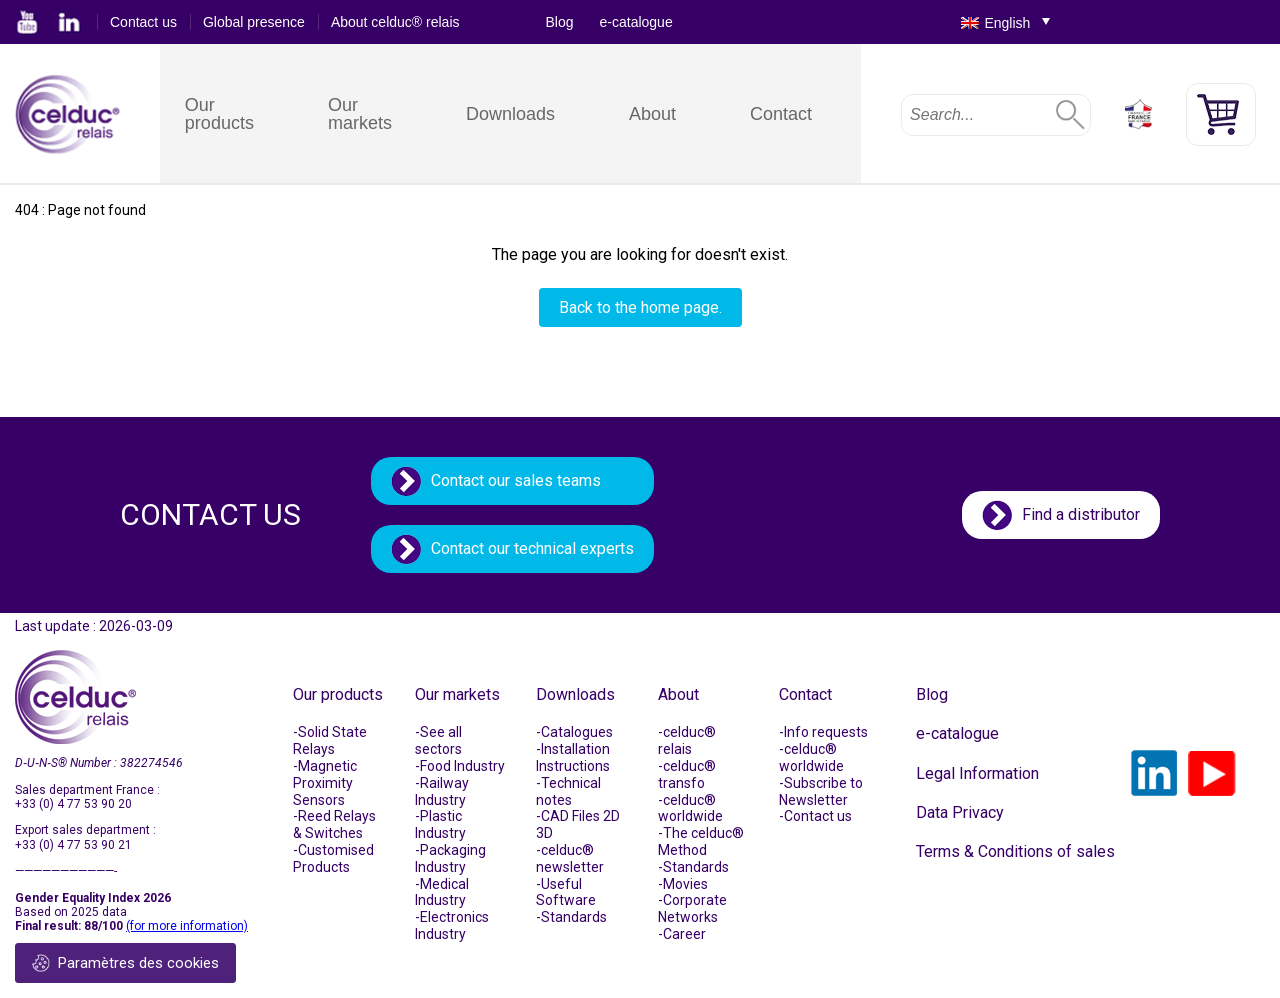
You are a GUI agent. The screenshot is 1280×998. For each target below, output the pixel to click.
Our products (219, 114)
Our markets (360, 114)
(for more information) (187, 926)
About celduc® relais (395, 22)
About (652, 114)
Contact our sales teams (516, 480)
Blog (560, 22)
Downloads (510, 114)
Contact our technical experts (532, 548)
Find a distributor (1081, 514)
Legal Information (977, 773)
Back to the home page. (640, 307)
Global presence (254, 22)
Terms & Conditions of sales (1015, 851)
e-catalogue (636, 22)
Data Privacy (960, 812)
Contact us (143, 22)
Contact (781, 114)
